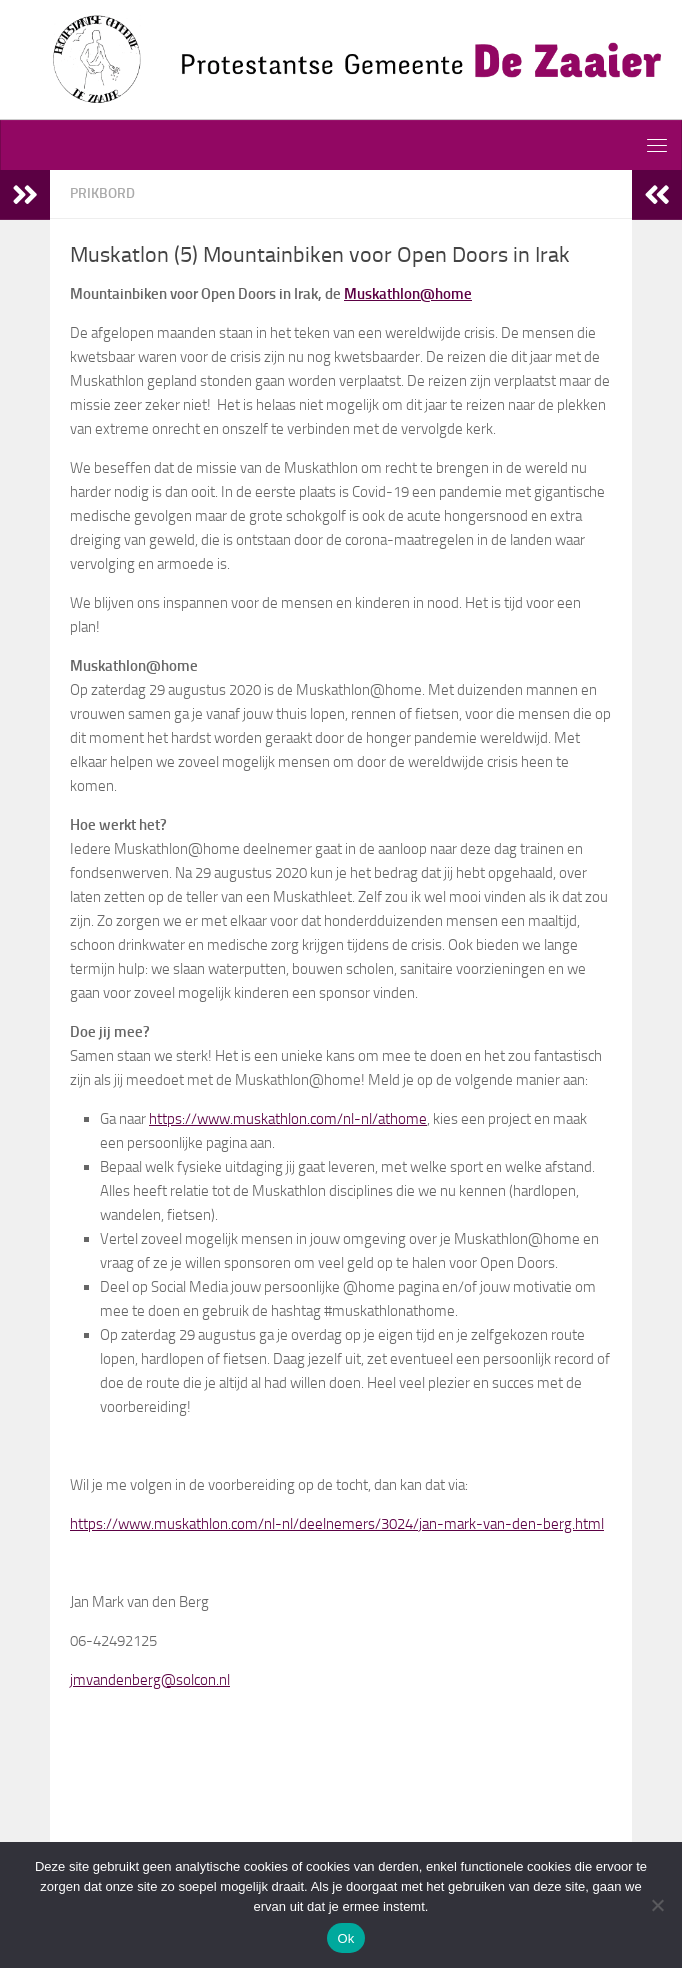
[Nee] (657, 1905)
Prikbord (102, 193)
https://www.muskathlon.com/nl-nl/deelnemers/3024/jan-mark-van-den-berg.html (337, 1524)
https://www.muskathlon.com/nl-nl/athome (288, 1119)
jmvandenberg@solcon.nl (150, 1680)
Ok (345, 1938)
